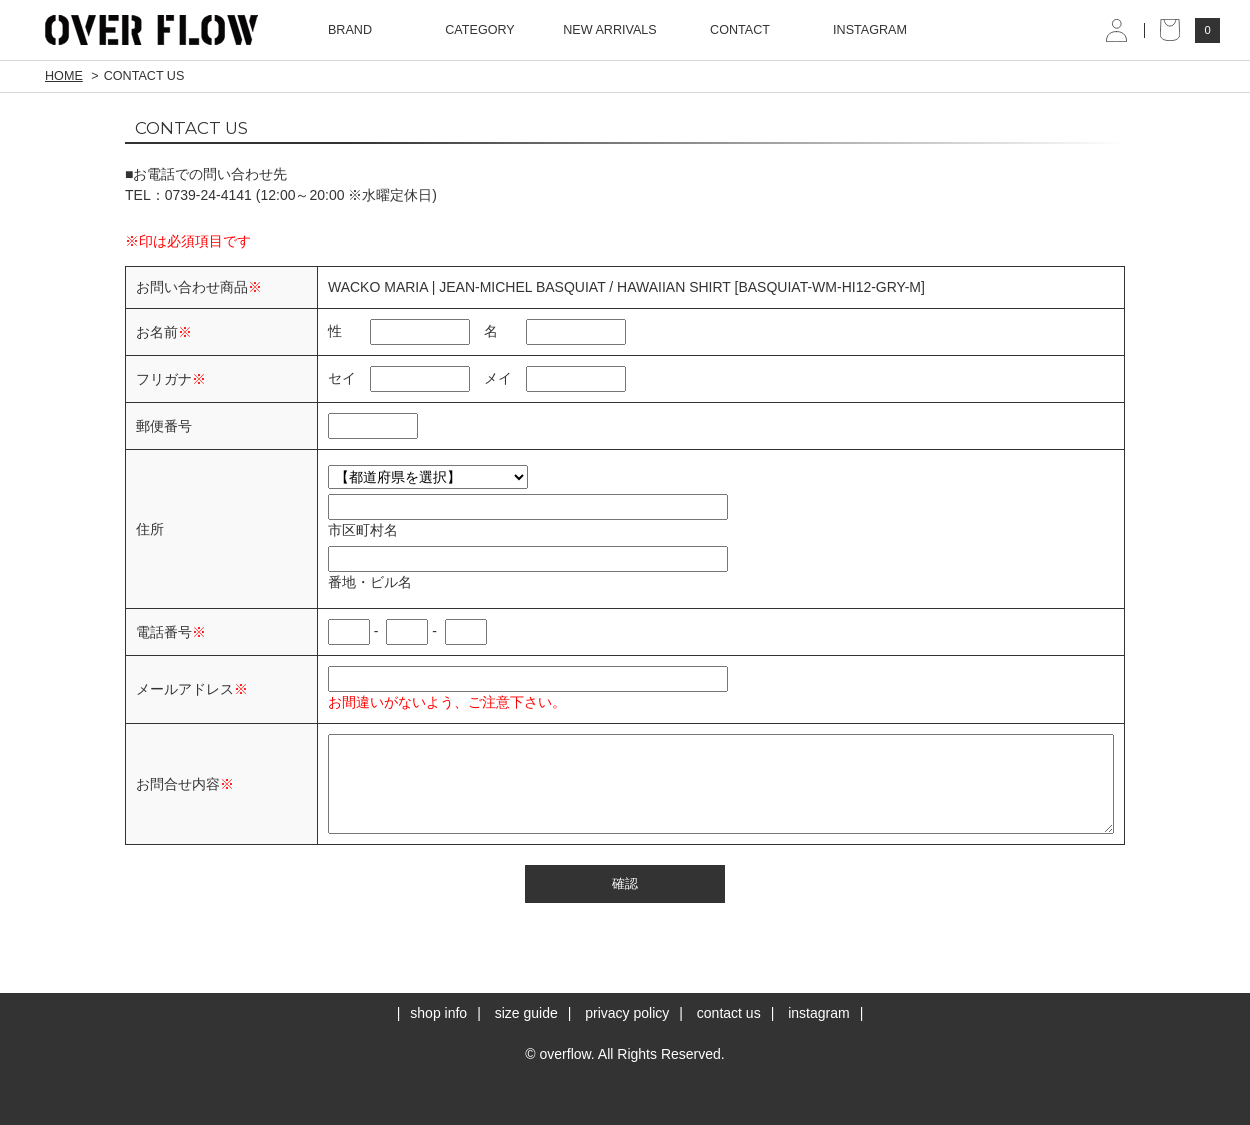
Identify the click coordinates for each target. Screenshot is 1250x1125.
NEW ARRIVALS (610, 30)
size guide (526, 1013)
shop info (438, 1013)
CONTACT (740, 30)
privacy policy (627, 1013)
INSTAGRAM (870, 30)
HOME (64, 76)
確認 (625, 883)
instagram (818, 1013)
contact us (729, 1013)
